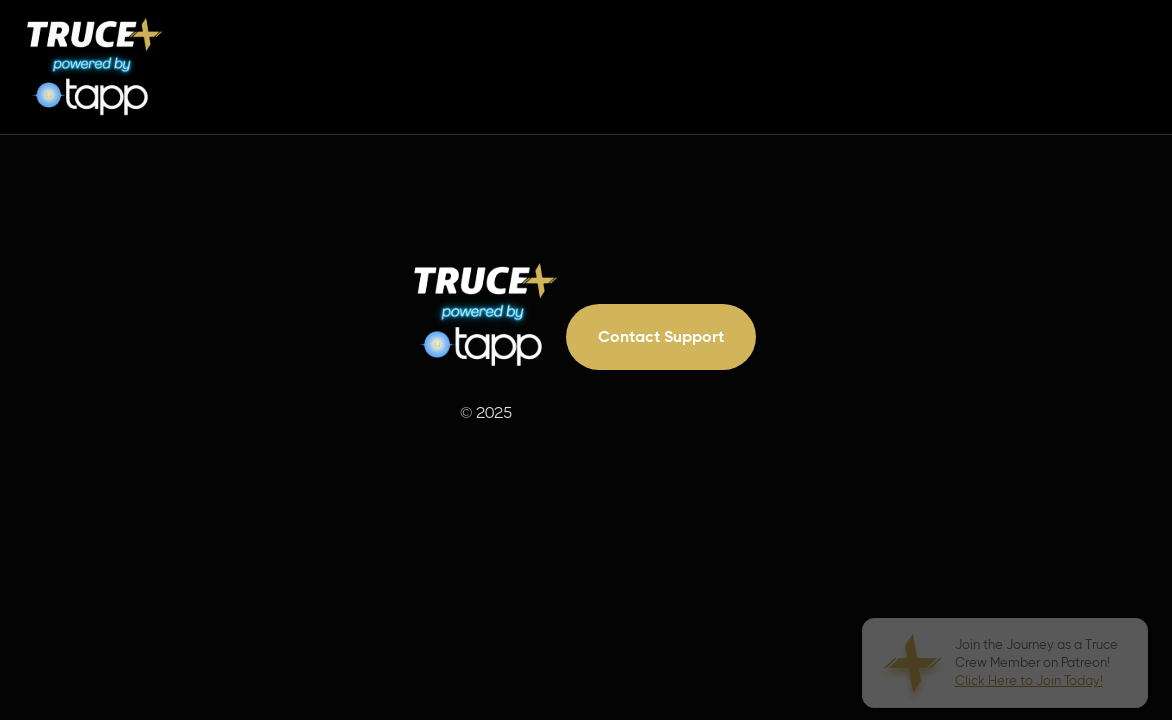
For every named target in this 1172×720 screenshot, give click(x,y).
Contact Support (661, 336)
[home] (95, 67)
